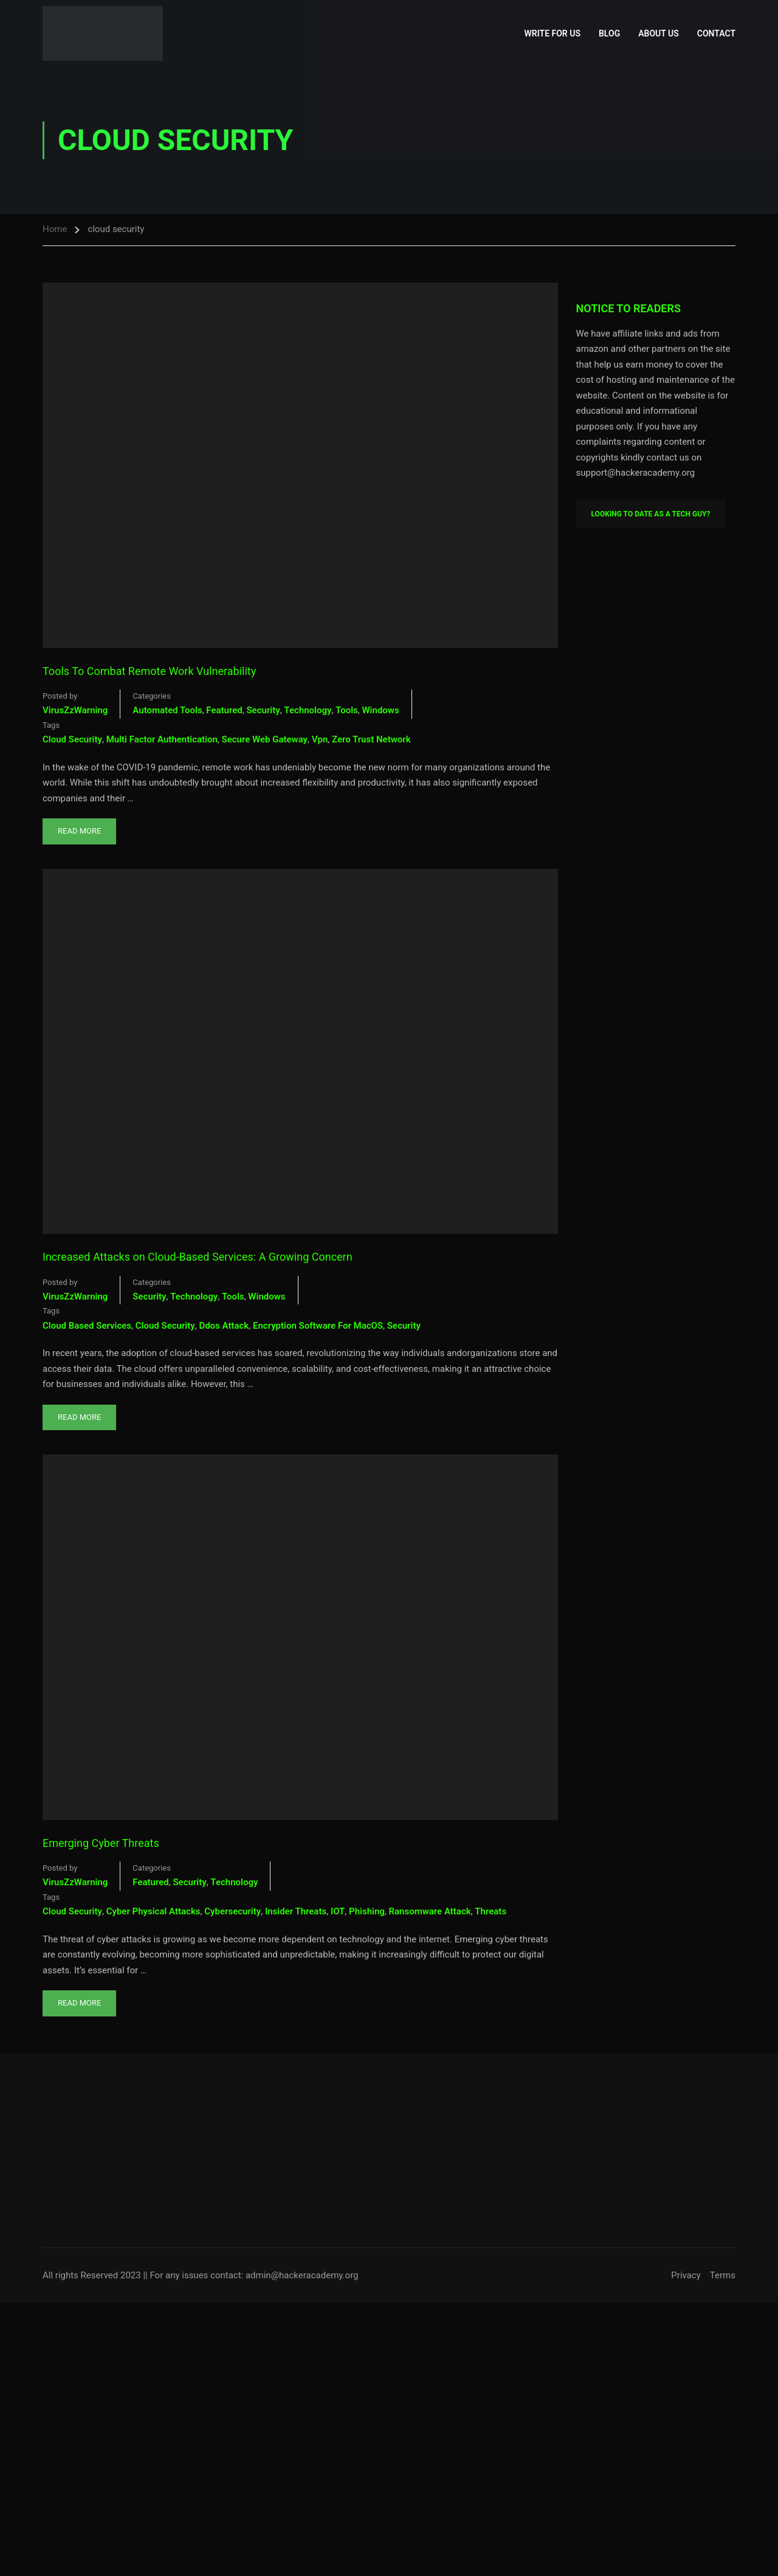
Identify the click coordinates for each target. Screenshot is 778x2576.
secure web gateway (265, 739)
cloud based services (87, 1325)
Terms (722, 2275)
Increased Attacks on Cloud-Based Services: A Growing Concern (198, 1256)
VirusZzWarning (75, 710)
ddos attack (224, 1325)
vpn (320, 739)
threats (490, 1911)
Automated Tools (167, 710)
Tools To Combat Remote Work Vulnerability (149, 671)
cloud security (72, 739)
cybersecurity (232, 1911)
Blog (609, 33)
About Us (658, 33)
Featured (224, 710)
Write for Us (552, 33)
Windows (380, 710)
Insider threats (295, 1911)
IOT (338, 1911)
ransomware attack (430, 1911)
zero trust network (371, 739)
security (404, 1325)
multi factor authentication (162, 739)
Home (55, 229)
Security (263, 710)
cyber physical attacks (153, 1911)
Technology (307, 710)
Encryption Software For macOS (318, 1325)
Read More (86, 826)
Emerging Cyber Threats (101, 1843)
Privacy (685, 2275)
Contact (716, 33)
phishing (367, 1911)
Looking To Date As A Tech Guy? (651, 514)
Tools (347, 710)
